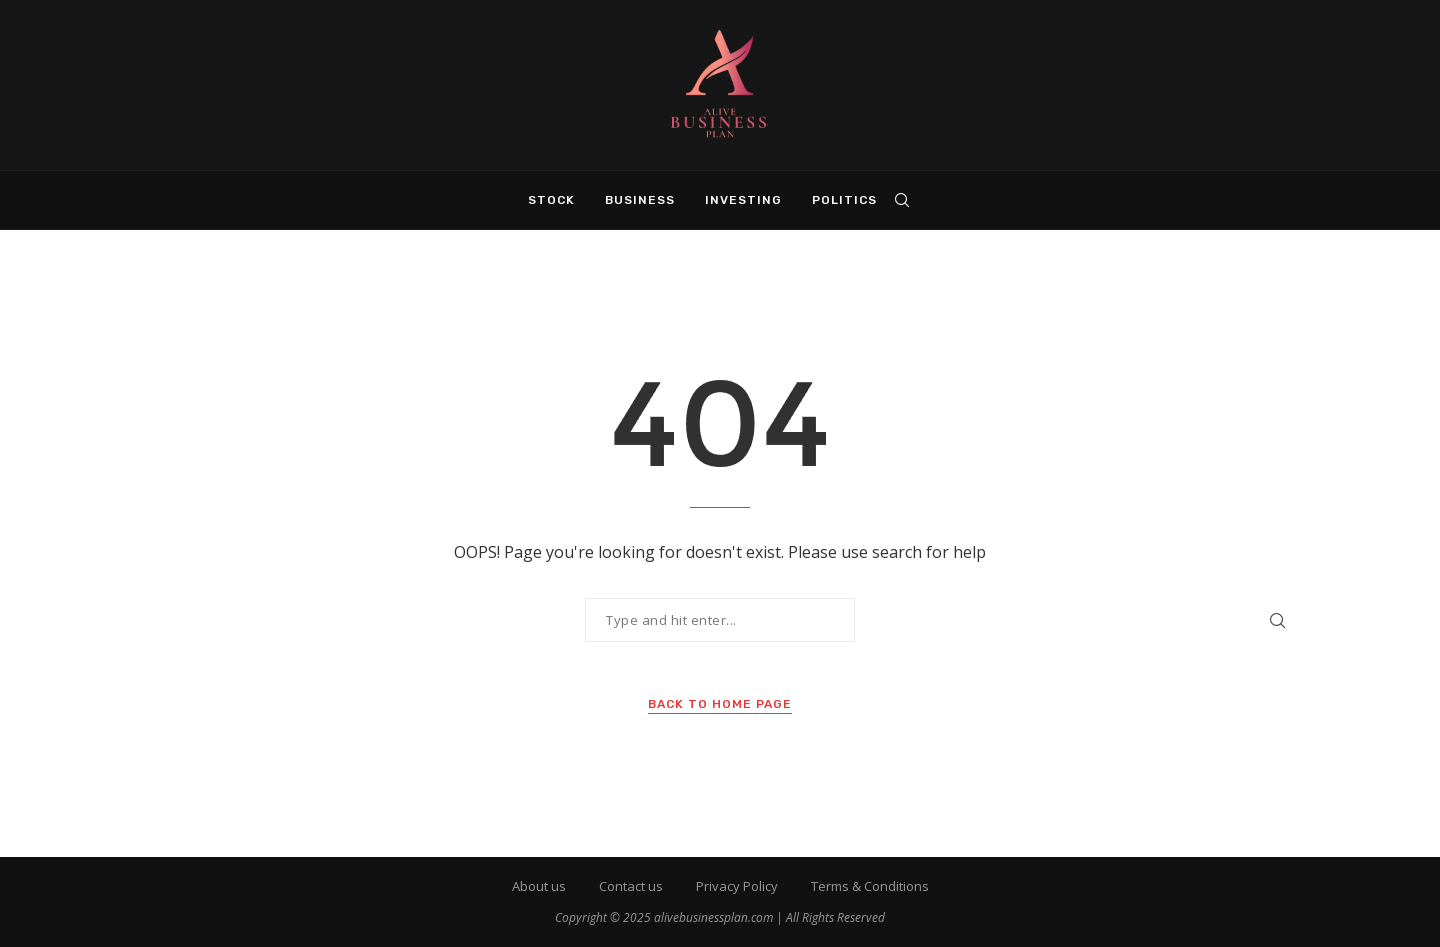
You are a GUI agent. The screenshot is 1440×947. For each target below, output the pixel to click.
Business (640, 200)
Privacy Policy (737, 886)
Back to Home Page (720, 704)
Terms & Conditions (870, 886)
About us (539, 886)
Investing (743, 200)
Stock (551, 200)
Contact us (631, 886)
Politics (844, 200)
